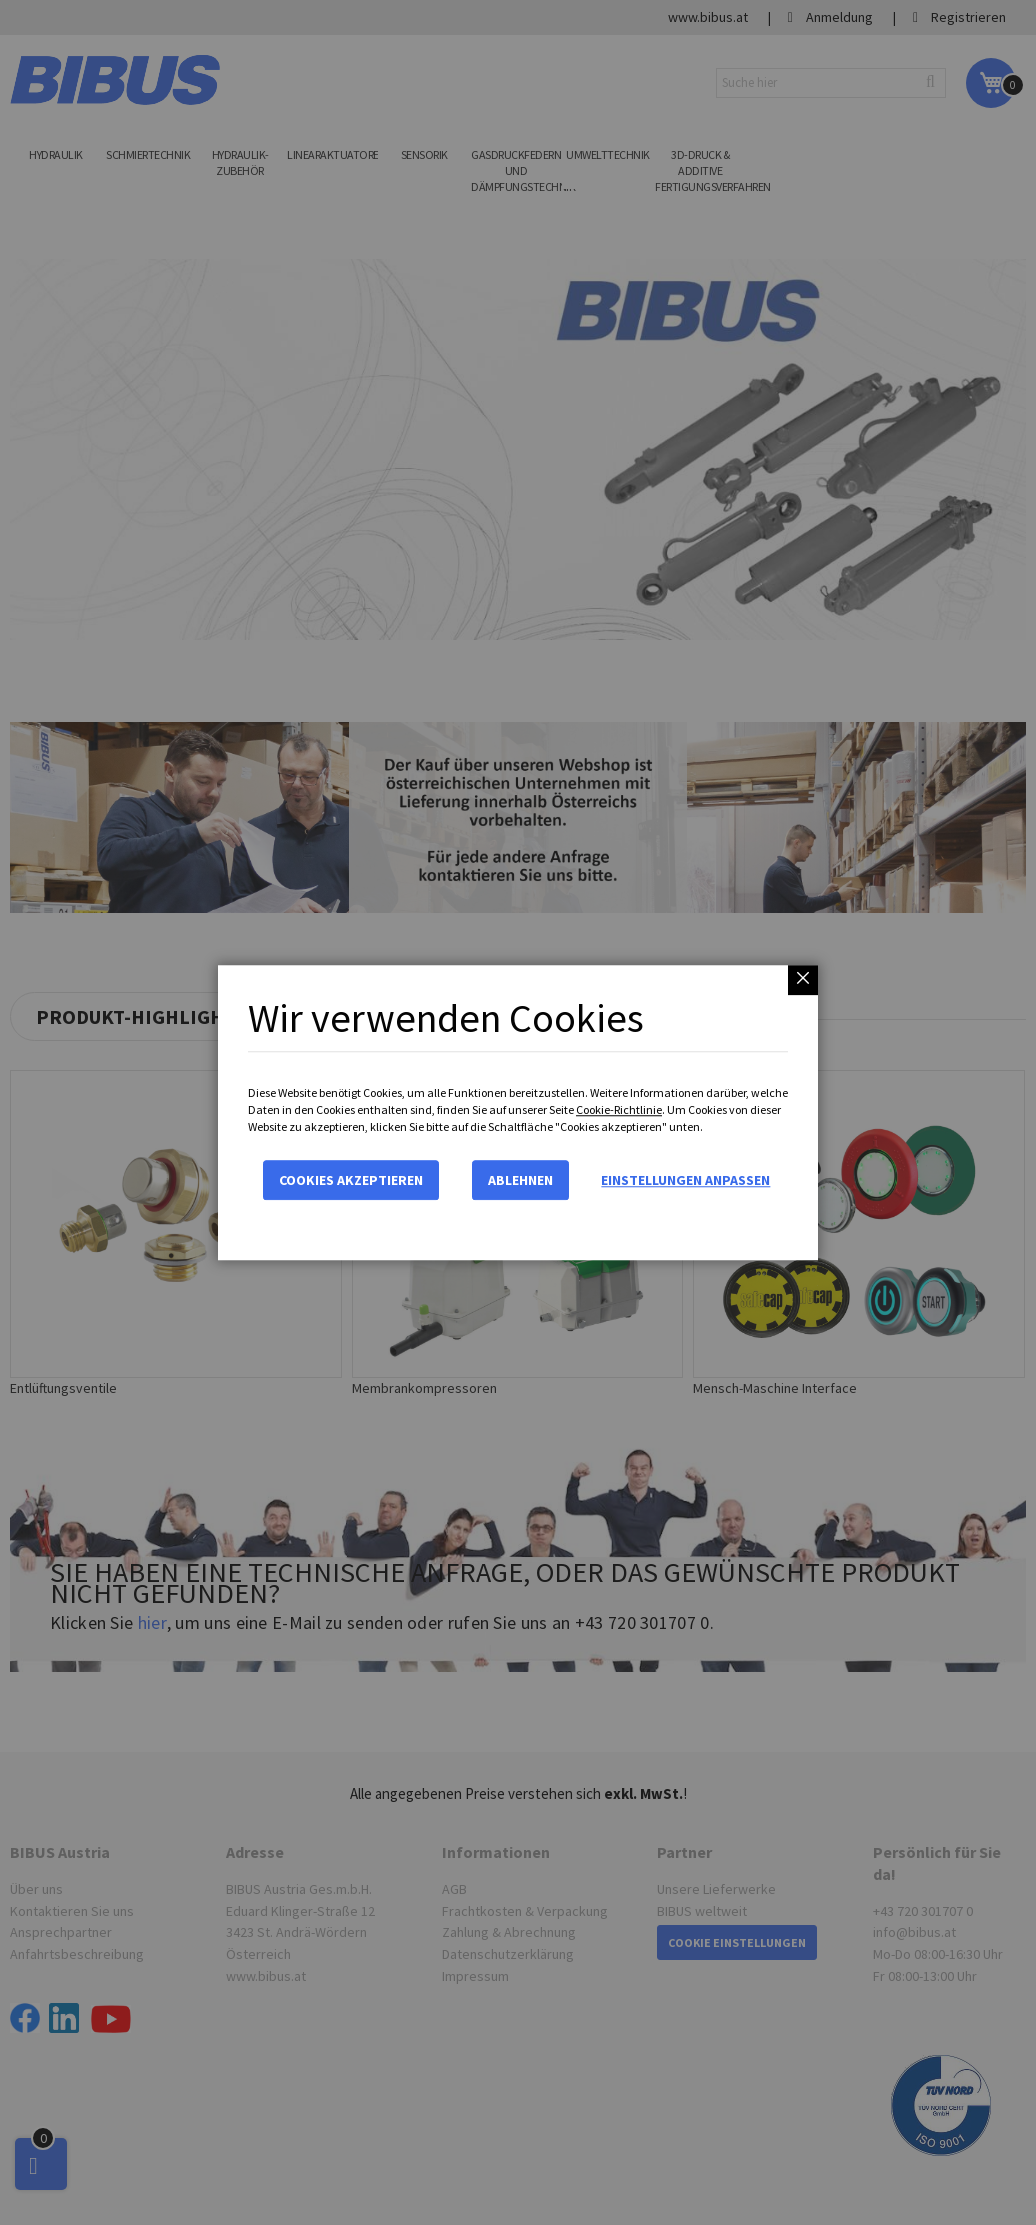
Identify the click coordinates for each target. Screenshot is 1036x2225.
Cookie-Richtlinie (619, 1109)
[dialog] (518, 1112)
